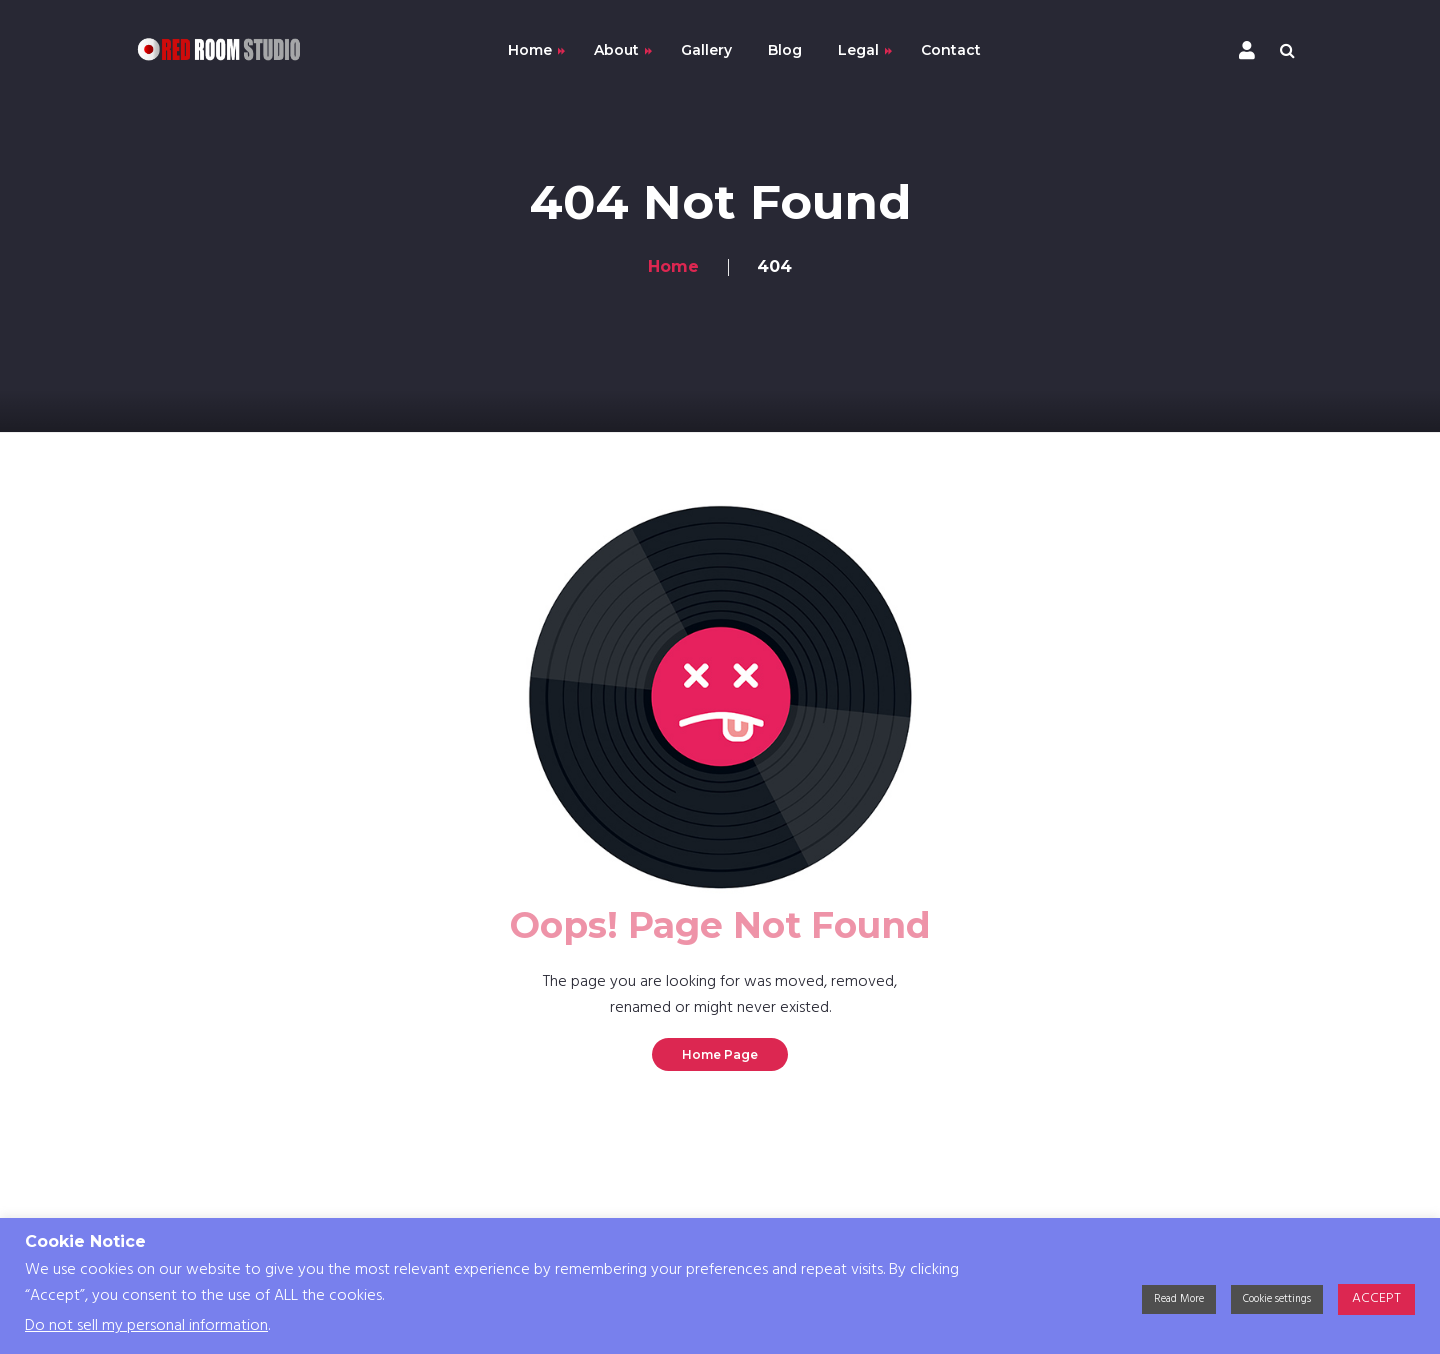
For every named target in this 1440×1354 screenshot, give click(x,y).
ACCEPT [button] (1376, 1298)
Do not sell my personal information (146, 1326)
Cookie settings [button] (1277, 1299)
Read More (1179, 1299)
